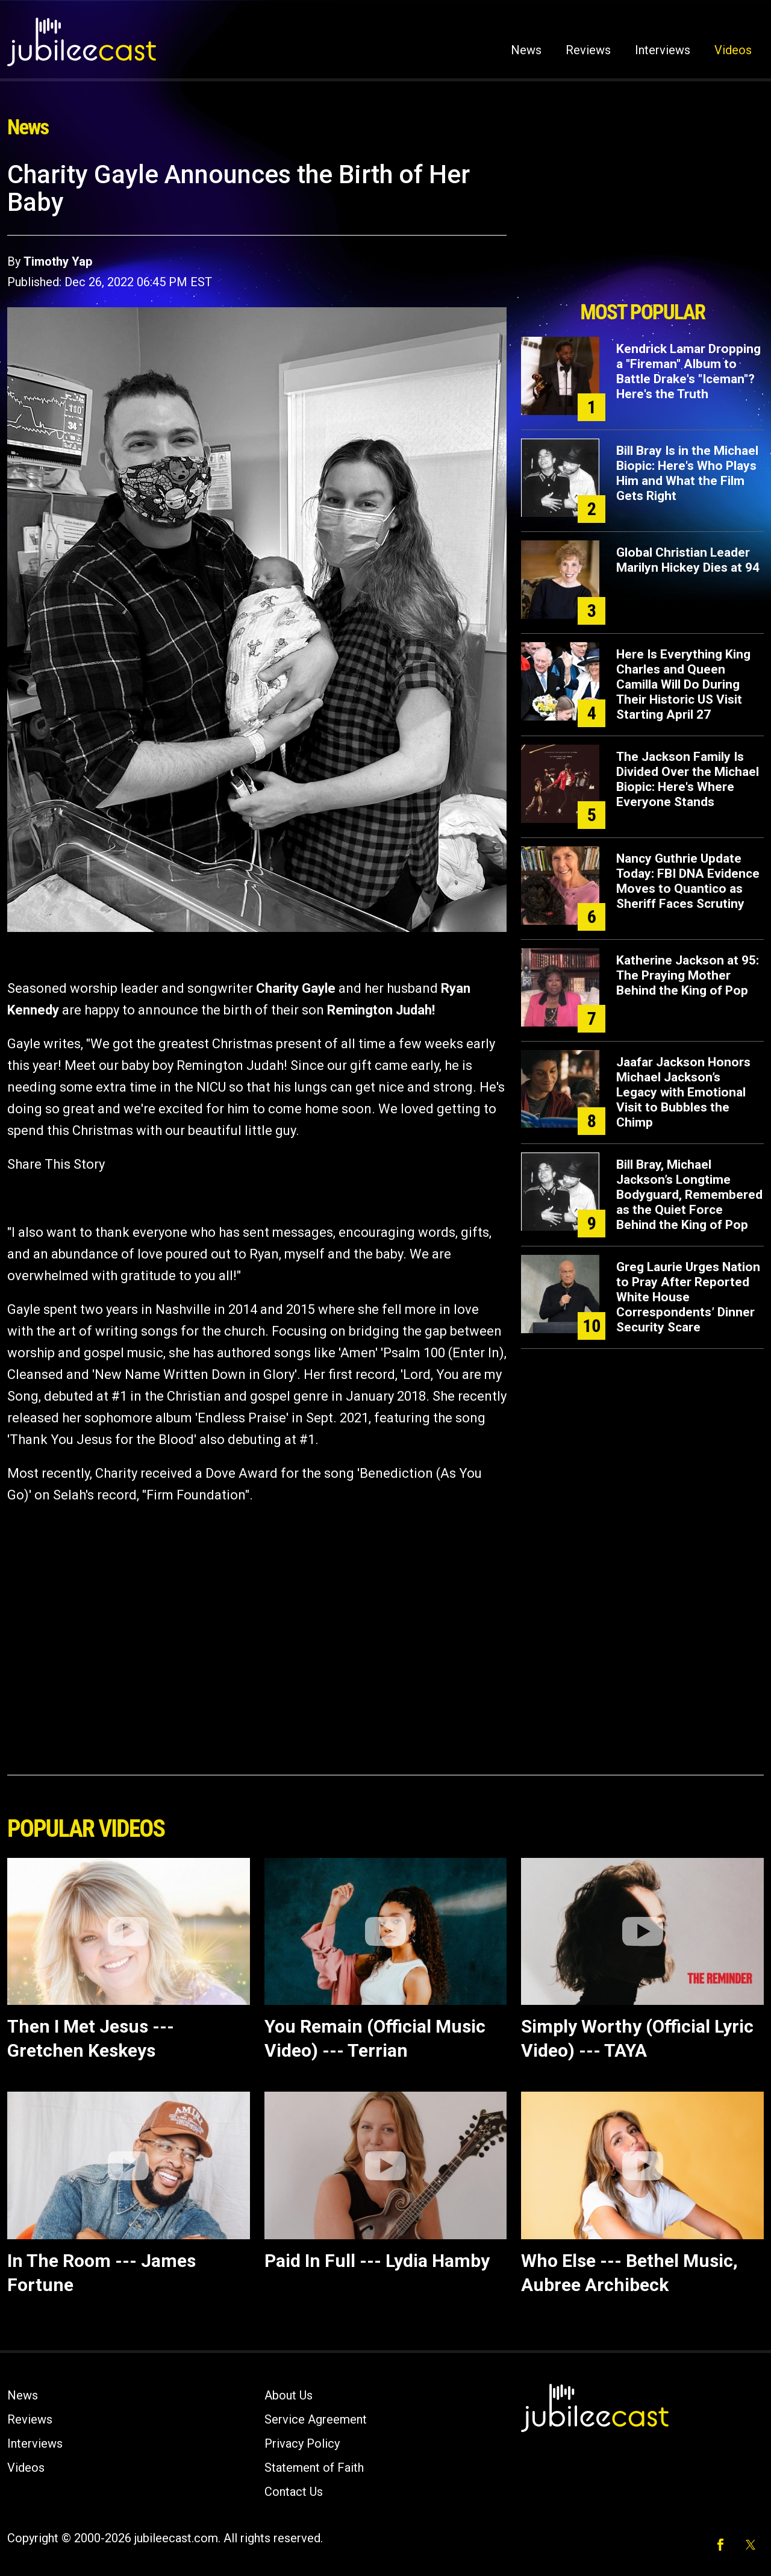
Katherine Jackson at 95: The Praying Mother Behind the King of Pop (687, 975)
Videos (733, 50)
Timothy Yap (57, 261)
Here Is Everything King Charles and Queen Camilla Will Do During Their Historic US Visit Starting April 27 (683, 684)
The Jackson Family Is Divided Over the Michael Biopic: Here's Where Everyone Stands (687, 779)
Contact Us (293, 2491)
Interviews (662, 50)
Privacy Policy (302, 2443)
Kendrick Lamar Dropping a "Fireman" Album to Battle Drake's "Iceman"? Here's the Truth (688, 371)
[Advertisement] (642, 227)
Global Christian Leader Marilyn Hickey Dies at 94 (688, 560)
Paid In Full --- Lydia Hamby (377, 2260)
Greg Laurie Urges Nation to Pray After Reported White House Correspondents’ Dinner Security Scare (688, 1297)
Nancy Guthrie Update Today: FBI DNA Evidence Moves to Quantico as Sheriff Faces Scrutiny (688, 881)
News (526, 50)
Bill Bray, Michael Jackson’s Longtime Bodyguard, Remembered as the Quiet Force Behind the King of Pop (689, 1194)
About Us (288, 2395)
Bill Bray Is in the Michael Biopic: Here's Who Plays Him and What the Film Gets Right (687, 473)
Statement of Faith (314, 2467)
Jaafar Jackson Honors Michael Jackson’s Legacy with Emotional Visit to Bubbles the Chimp (683, 1092)
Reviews (588, 50)
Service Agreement (315, 2419)
